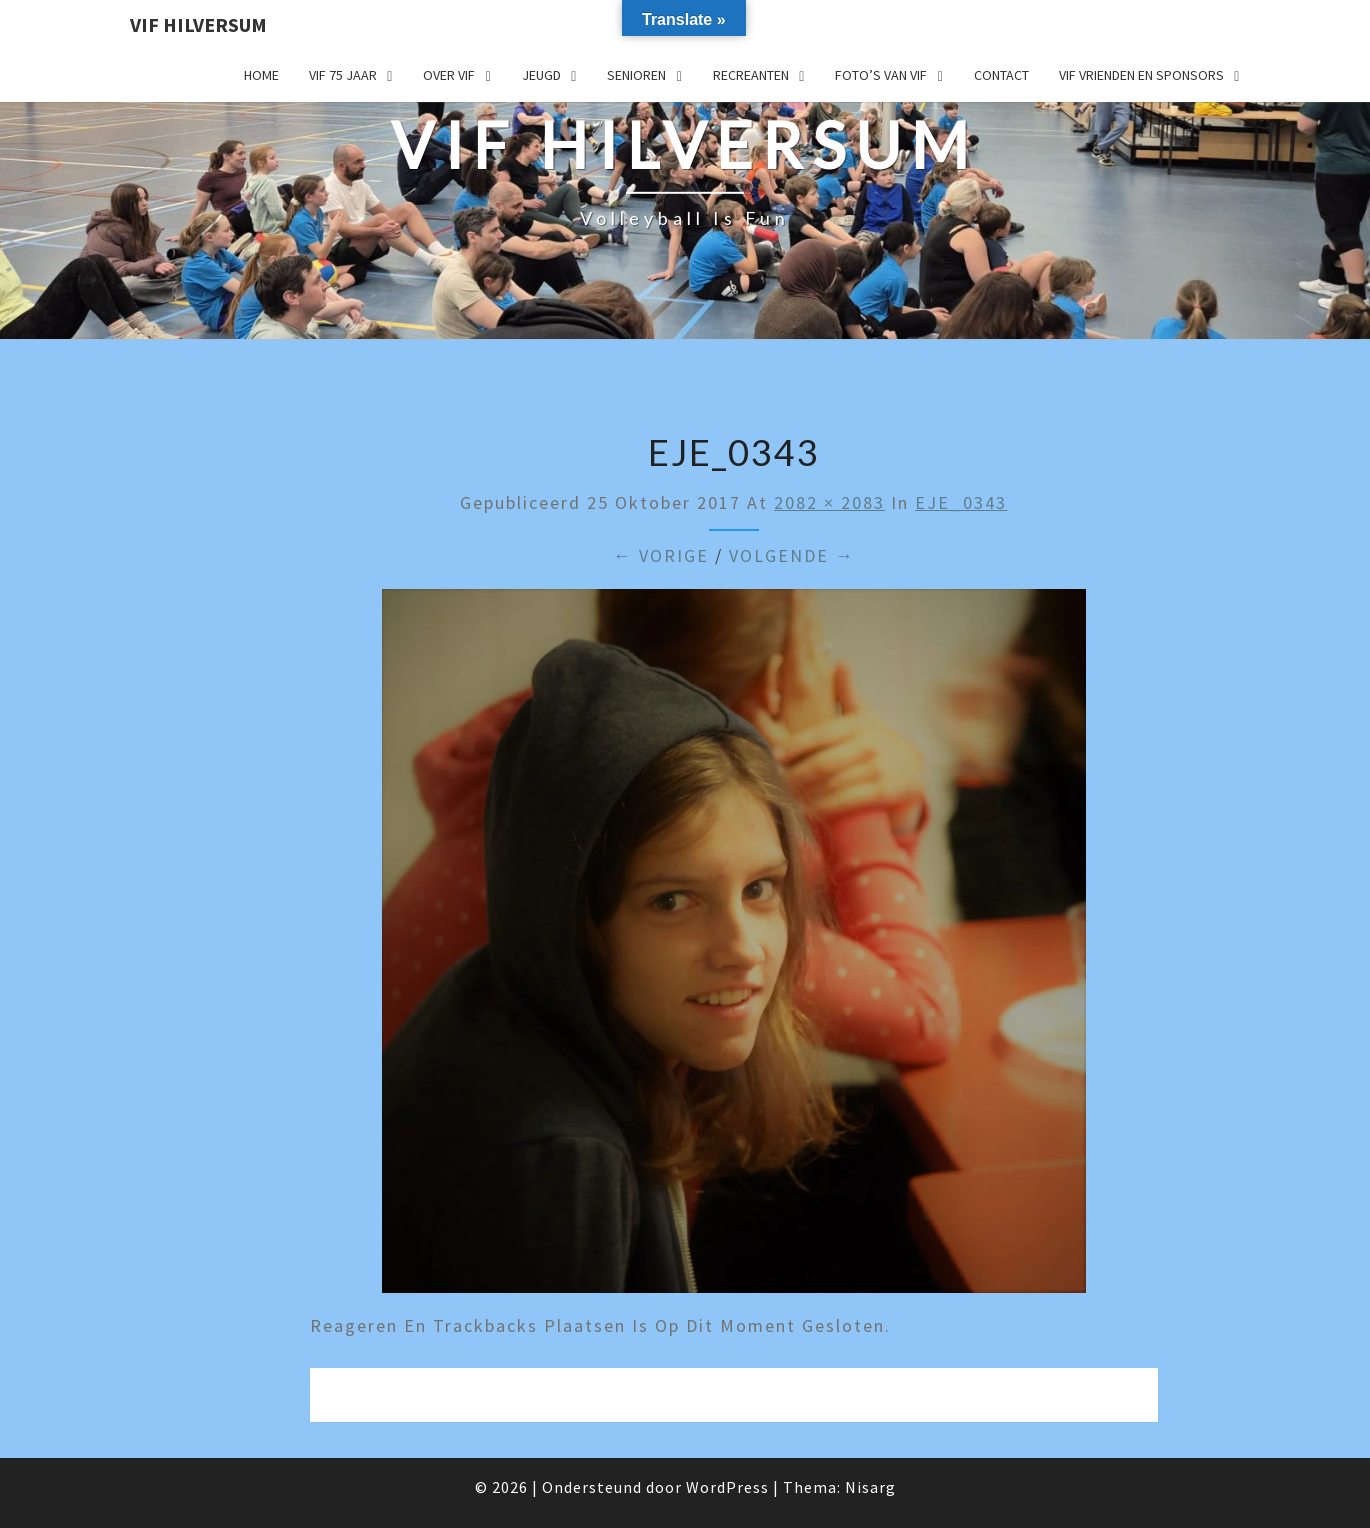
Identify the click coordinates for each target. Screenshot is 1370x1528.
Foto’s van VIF (881, 75)
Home (261, 75)
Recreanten (751, 75)
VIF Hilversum (198, 24)
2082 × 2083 (829, 502)
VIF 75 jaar (343, 75)
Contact (1001, 75)
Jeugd (541, 75)
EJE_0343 (961, 502)
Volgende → (792, 555)
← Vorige (661, 555)
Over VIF (449, 75)
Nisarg (870, 1487)
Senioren (636, 75)
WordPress (727, 1487)
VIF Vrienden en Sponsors (1141, 75)
